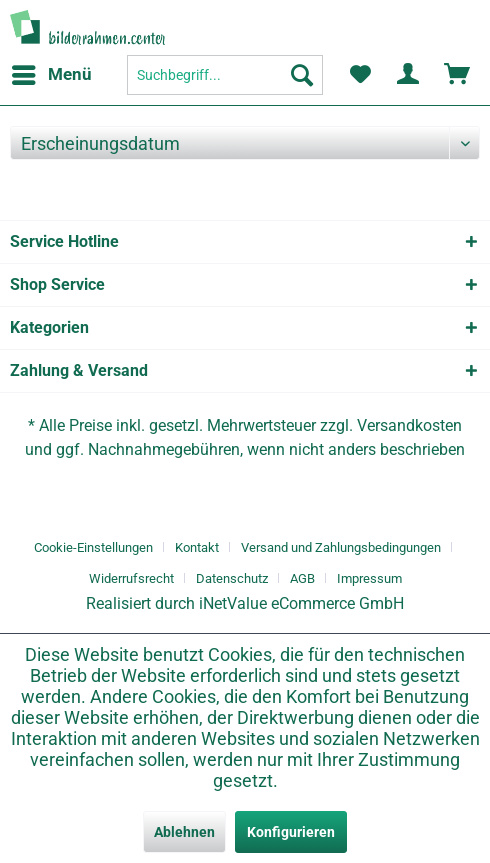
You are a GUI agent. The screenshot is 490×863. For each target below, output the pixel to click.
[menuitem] (51, 75)
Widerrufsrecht (131, 578)
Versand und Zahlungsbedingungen (341, 547)
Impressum (369, 578)
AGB (302, 578)
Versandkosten (409, 425)
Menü (52, 71)
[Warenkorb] (458, 75)
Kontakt (197, 547)
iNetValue (233, 603)
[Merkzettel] (360, 75)
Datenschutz (232, 578)
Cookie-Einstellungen (93, 547)
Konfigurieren (291, 832)
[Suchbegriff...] (225, 75)
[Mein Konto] (409, 75)
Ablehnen (184, 832)
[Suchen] (302, 75)
